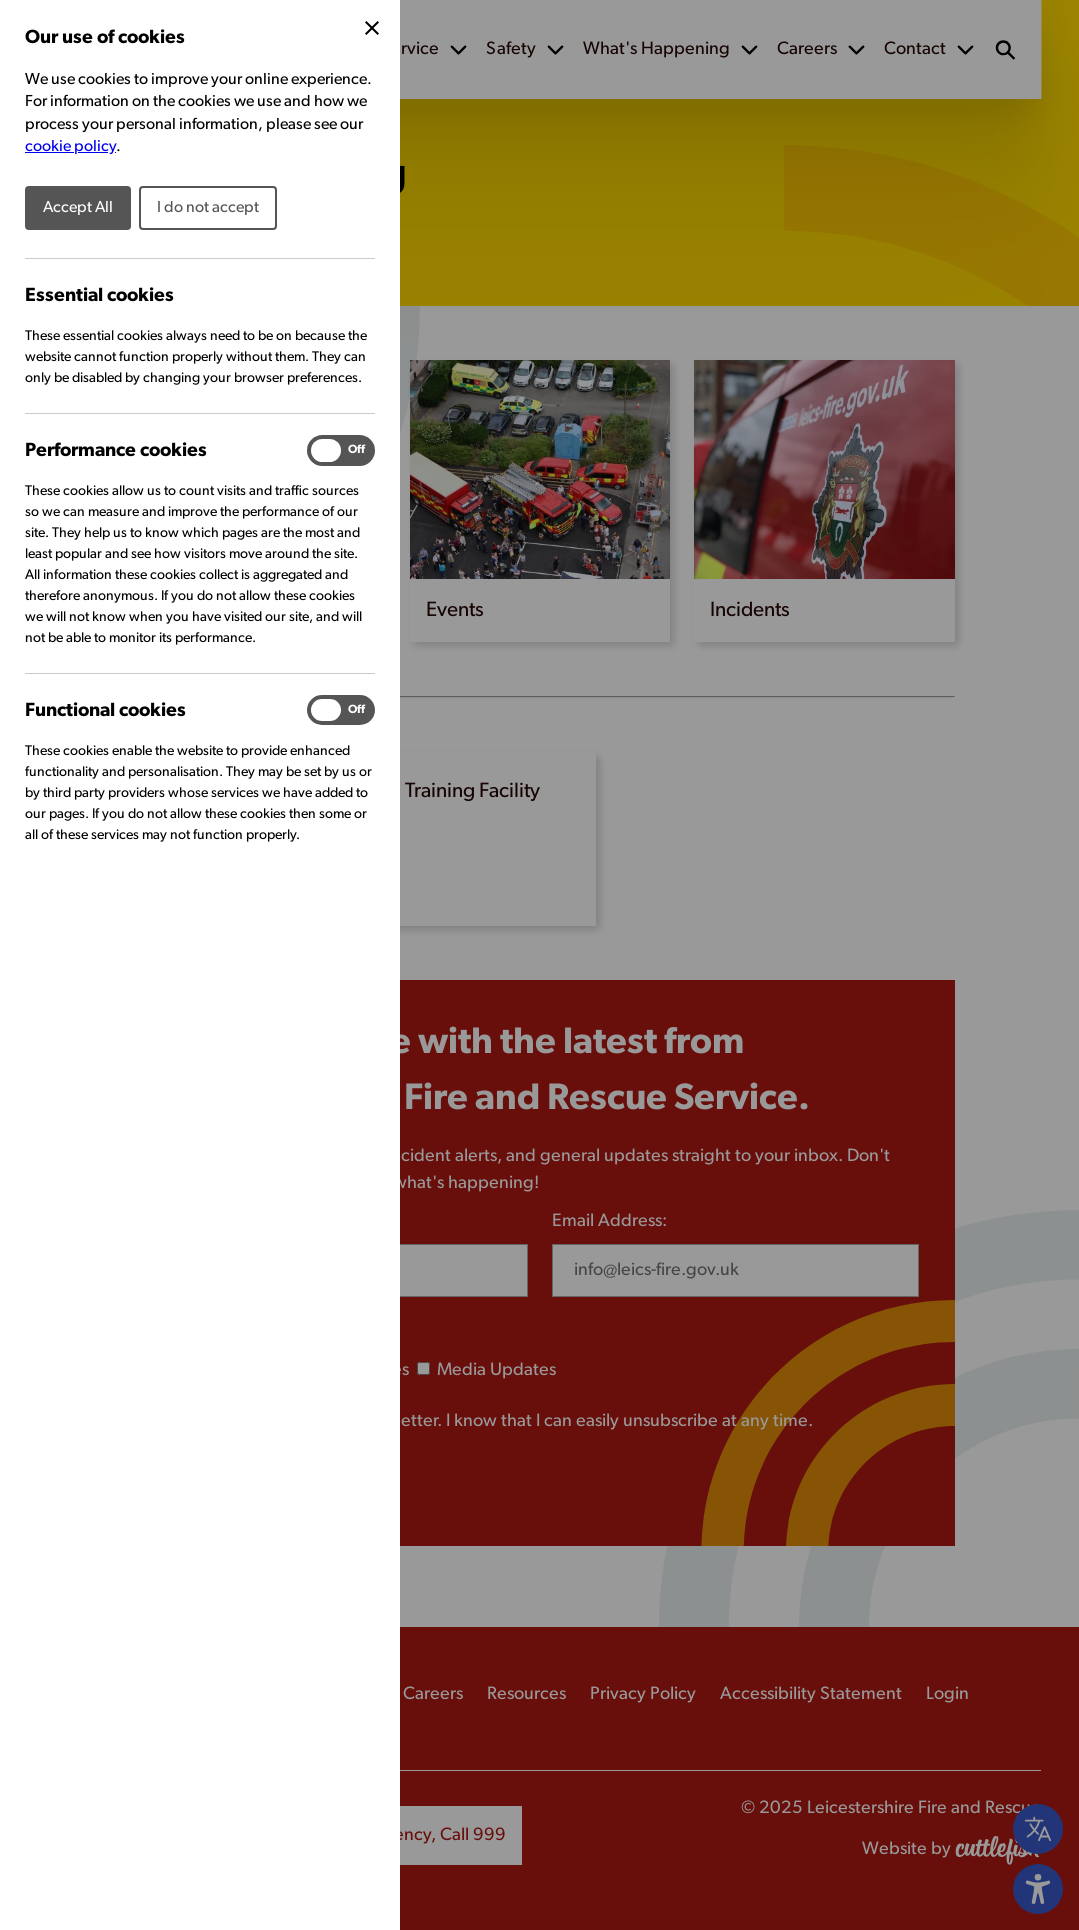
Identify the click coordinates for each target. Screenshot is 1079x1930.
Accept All (78, 208)
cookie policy (70, 147)
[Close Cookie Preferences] (372, 28)
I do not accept (208, 208)
